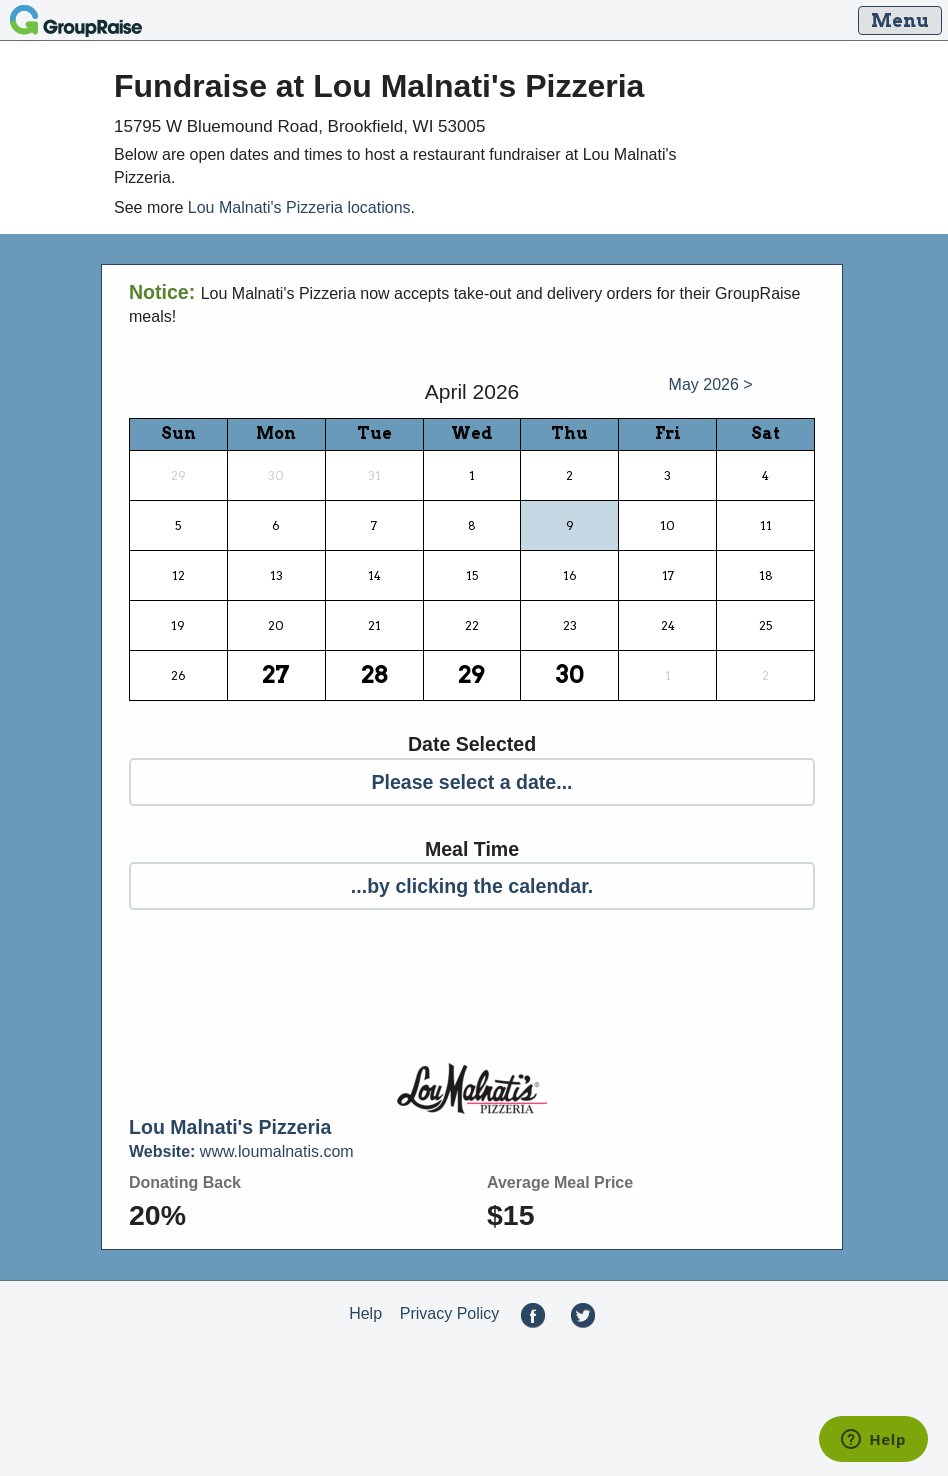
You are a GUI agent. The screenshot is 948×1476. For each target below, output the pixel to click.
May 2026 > (711, 384)
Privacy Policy (450, 1313)
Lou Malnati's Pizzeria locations (299, 207)
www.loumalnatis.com (241, 1151)
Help (365, 1313)
